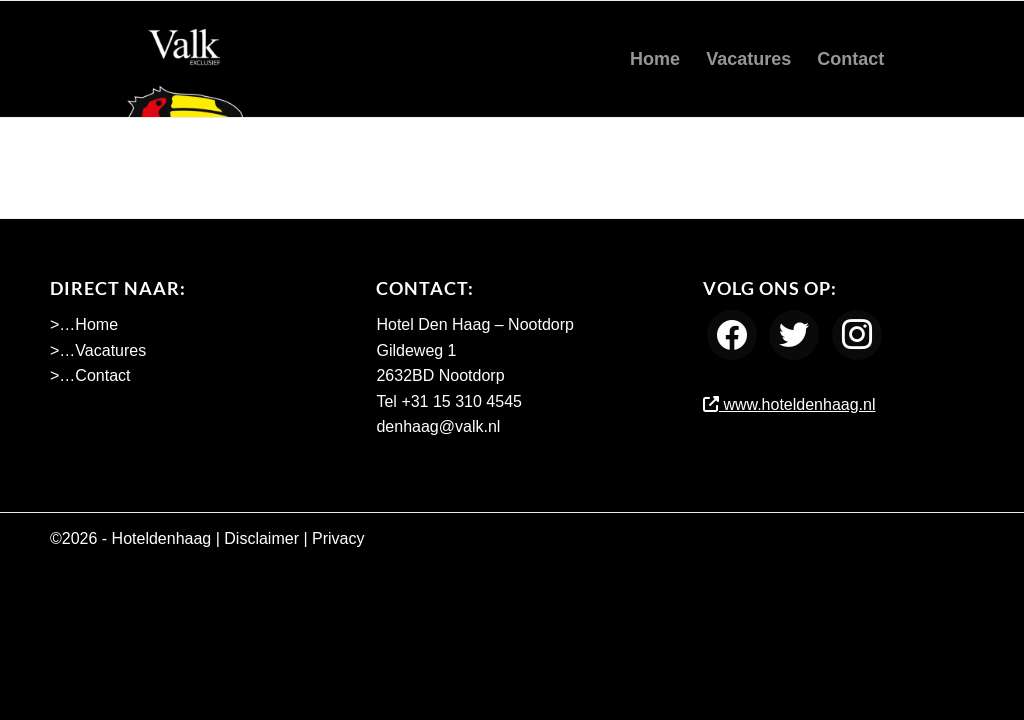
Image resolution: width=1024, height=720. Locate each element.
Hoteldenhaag (162, 538)
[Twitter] (794, 334)
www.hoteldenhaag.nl (789, 404)
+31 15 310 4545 (461, 401)
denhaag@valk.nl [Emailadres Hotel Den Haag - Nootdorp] (438, 426)
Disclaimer (261, 538)
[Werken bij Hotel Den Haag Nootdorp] (185, 59)
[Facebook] (732, 334)
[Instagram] (857, 334)
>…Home (84, 324)
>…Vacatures (98, 350)
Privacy (338, 538)
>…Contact (90, 375)
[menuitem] (655, 59)
